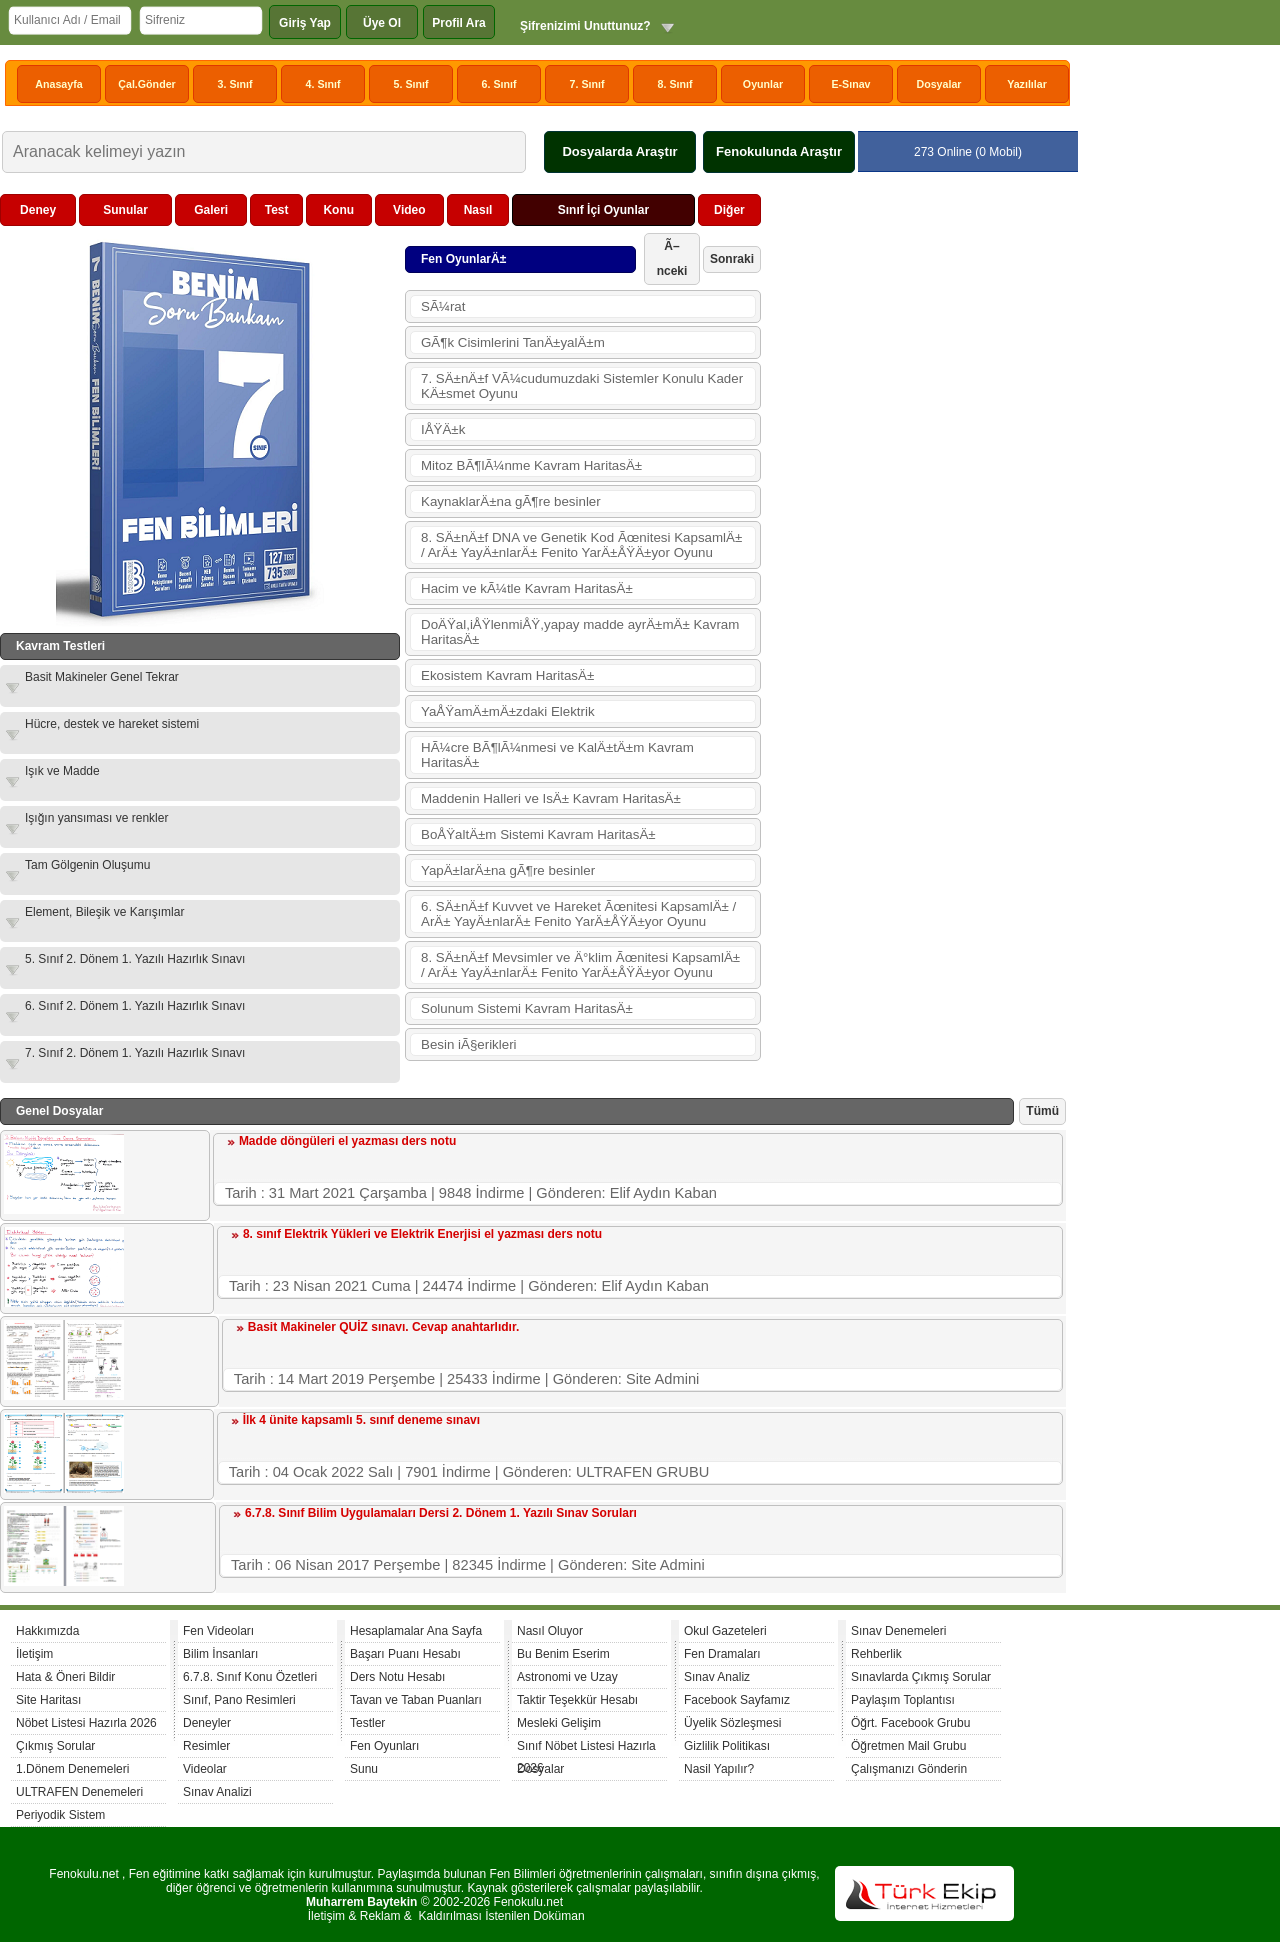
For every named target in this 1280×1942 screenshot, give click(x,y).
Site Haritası (48, 1700)
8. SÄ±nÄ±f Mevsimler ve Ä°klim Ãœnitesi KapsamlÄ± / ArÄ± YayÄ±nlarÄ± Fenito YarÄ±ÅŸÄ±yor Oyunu (580, 965)
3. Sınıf (235, 84)
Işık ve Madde (62, 771)
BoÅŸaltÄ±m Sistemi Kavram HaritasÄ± (538, 834)
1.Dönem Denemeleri (72, 1769)
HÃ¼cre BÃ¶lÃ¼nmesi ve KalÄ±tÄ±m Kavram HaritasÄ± (557, 755)
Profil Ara (459, 23)
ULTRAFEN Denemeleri (79, 1792)
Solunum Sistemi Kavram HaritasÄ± (527, 1008)
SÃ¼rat (443, 306)
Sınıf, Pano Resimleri (239, 1700)
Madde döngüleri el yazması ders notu (347, 1141)
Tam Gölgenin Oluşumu (87, 865)
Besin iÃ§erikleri (469, 1044)
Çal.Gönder (146, 84)
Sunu (364, 1769)
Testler (367, 1723)
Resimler (206, 1746)
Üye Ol (382, 23)
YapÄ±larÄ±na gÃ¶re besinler (508, 870)
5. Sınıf (411, 84)
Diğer (729, 210)
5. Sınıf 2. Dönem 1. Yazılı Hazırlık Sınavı (135, 959)
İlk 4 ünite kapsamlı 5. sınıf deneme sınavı (361, 1420)
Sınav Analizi (217, 1792)
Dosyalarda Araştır (619, 151)
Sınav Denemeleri (898, 1631)
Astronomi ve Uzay (567, 1677)
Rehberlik (876, 1654)
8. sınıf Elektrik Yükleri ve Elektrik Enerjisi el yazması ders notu (422, 1234)
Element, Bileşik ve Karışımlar (104, 912)
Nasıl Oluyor (550, 1631)
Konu (338, 210)
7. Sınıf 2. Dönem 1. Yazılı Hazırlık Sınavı (135, 1053)
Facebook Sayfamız (737, 1700)
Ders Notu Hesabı (397, 1677)
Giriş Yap (305, 23)
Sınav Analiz (717, 1677)
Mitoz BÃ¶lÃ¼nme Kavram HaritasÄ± (531, 465)
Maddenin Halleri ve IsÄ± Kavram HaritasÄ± (551, 798)
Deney (38, 210)
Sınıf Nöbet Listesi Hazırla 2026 (586, 1748)
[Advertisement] (916, 494)
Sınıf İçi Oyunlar (603, 210)
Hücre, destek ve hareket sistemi (112, 724)
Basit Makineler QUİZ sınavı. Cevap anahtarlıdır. (383, 1327)
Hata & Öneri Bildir (65, 1677)
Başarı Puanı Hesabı (405, 1654)
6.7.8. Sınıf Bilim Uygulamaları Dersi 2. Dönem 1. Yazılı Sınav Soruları (441, 1513)
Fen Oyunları (384, 1746)
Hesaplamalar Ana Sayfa (416, 1631)
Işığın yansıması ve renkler (96, 818)
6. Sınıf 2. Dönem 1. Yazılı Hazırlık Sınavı (135, 1006)
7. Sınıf (587, 84)
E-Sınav (850, 84)
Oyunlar (763, 84)
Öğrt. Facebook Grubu (910, 1723)
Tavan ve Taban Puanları (416, 1700)
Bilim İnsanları (220, 1654)
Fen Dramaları (722, 1654)
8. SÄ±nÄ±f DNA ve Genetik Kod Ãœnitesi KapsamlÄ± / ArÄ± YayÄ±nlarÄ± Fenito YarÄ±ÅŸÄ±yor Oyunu (581, 545)
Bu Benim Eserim (563, 1654)
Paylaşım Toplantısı (903, 1700)
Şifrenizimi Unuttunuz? (585, 26)
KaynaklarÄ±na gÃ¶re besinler (511, 501)
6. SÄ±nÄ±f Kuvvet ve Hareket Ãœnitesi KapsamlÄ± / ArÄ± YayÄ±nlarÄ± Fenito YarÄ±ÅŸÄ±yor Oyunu (578, 914)
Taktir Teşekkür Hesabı (577, 1700)
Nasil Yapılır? (719, 1769)
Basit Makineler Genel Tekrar (102, 677)
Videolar (205, 1769)
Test (277, 210)
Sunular (125, 210)
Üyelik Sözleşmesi (732, 1723)
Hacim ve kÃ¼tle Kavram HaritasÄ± (527, 588)
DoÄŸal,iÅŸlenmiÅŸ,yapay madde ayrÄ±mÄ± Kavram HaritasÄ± (580, 632)
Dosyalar (938, 84)
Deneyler (207, 1723)
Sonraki (732, 259)
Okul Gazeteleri (725, 1631)
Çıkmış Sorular (55, 1746)
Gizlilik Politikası (727, 1746)
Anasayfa (58, 84)
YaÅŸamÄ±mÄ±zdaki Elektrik (508, 711)
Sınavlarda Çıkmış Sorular (921, 1677)
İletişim (34, 1654)
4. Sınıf (323, 84)
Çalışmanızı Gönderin (909, 1769)
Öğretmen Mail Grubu (908, 1746)
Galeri (211, 210)
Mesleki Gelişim (559, 1723)
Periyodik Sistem (60, 1815)
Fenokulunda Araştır (779, 151)
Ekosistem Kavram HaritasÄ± (507, 675)
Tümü (1042, 1111)
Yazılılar (1027, 84)
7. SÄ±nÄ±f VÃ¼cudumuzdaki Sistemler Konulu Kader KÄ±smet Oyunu (582, 386)
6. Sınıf (499, 84)
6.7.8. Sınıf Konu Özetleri (250, 1677)
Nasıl (478, 210)
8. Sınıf (675, 84)
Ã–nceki (672, 258)
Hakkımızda (47, 1631)
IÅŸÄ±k (443, 429)
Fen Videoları (218, 1631)
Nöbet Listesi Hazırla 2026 (86, 1723)
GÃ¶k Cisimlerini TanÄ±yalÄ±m (513, 342)
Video (409, 210)
